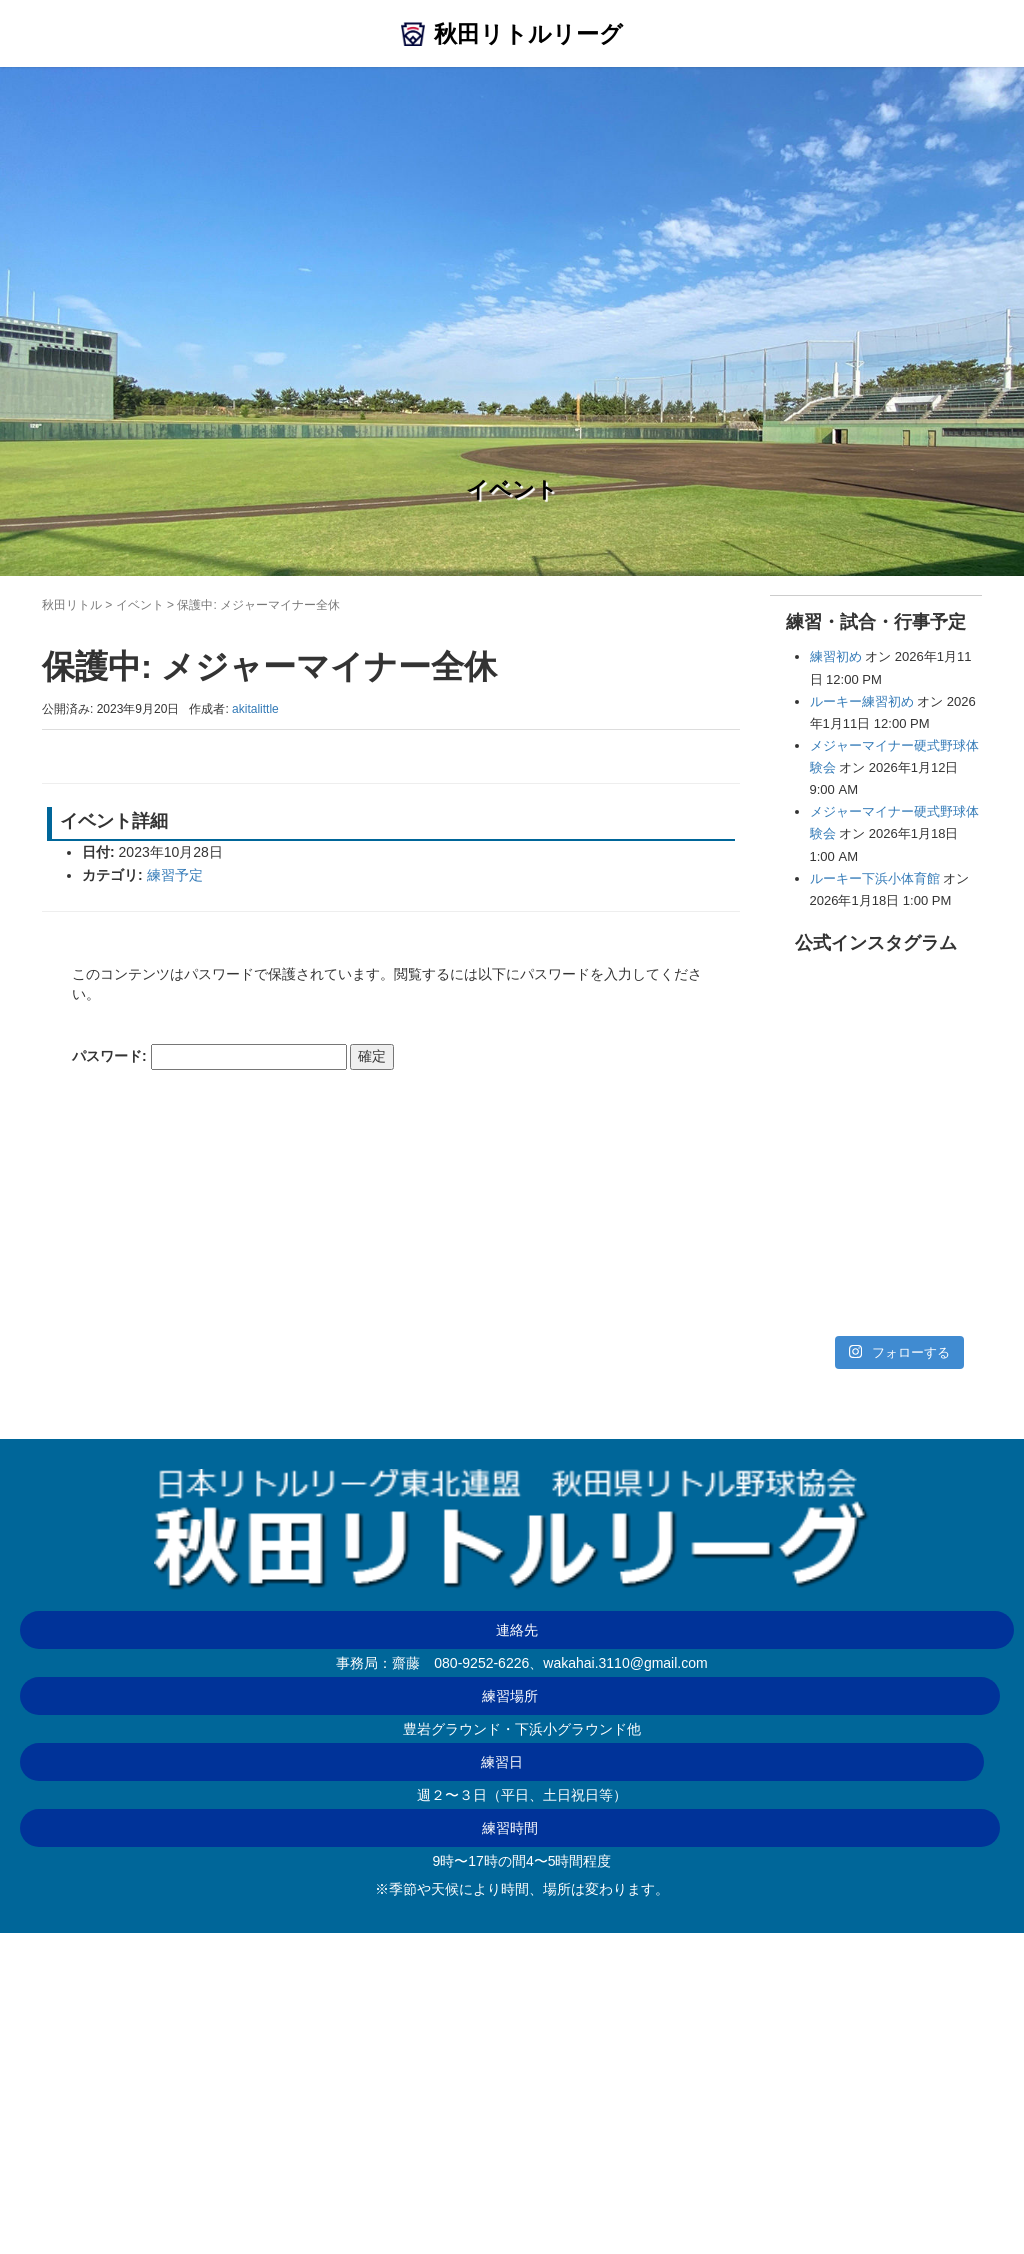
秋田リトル (72, 605)
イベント (140, 605)
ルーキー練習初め (862, 701)
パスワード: (209, 1057)
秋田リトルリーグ (528, 34)
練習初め (836, 656)
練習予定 (175, 875)
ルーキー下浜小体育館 (875, 878)
